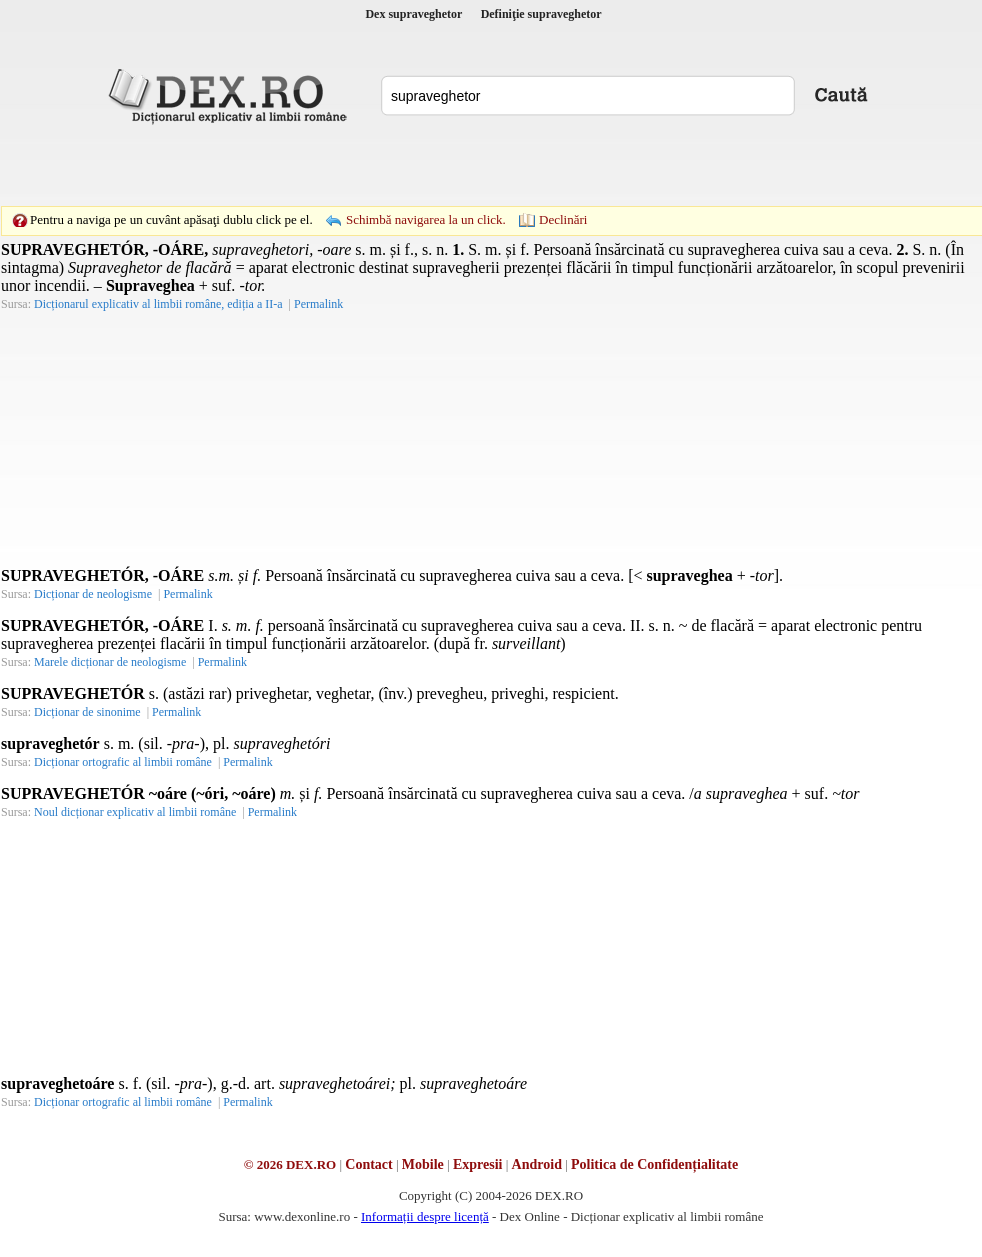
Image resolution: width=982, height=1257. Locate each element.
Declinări (563, 219)
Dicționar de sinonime (87, 712)
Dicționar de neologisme (93, 594)
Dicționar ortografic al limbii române (123, 762)
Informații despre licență (425, 1216)
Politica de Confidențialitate (654, 1164)
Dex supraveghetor (413, 14)
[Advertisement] (353, 165)
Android (537, 1164)
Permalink (318, 304)
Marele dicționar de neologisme (110, 662)
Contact (368, 1164)
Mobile (423, 1164)
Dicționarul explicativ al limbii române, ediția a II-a (158, 304)
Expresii (478, 1164)
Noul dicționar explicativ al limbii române (135, 812)
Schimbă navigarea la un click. (426, 219)
